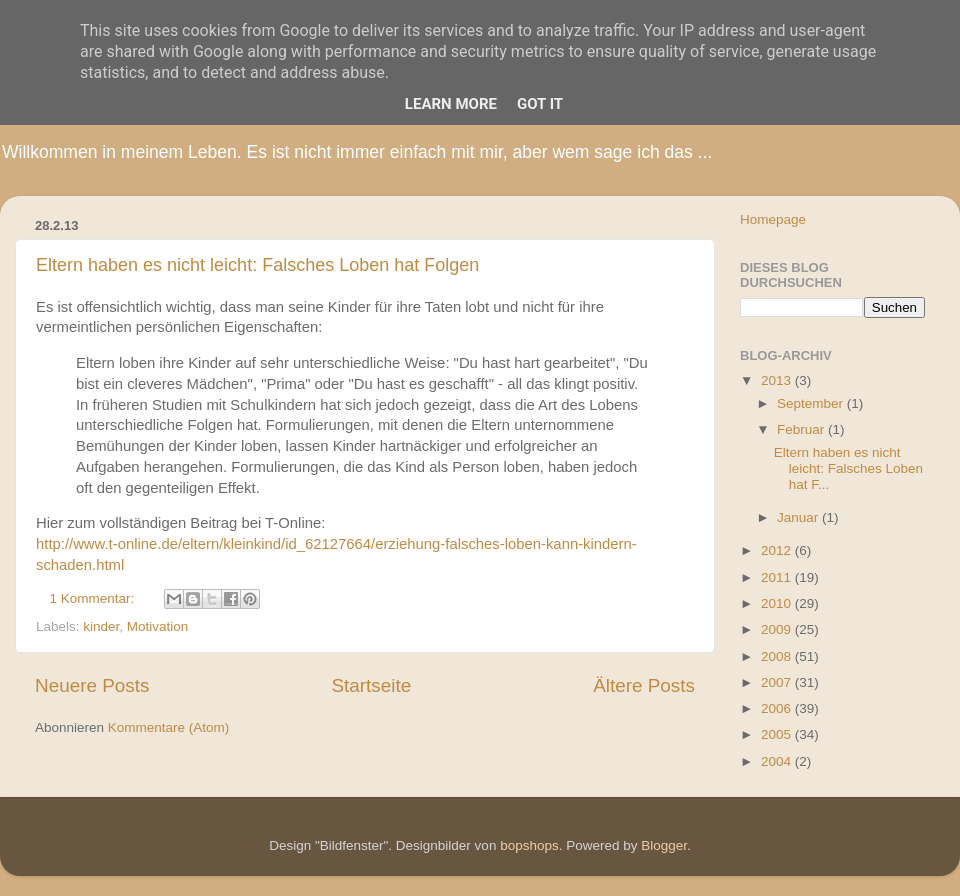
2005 (778, 734)
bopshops (529, 845)
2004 (778, 761)
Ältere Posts (644, 685)
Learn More (451, 104)
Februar (802, 429)
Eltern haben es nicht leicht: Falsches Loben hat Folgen (257, 265)
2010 (778, 603)
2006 (778, 708)
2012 (778, 550)
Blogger (664, 845)
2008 (778, 656)
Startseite (371, 685)
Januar (799, 517)
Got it (540, 104)
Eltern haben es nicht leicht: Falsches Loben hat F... (848, 468)
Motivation (158, 626)
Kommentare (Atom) (169, 727)
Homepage (773, 219)
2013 (778, 380)
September (812, 403)
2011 (778, 577)
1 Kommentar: (94, 598)
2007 (778, 682)
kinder (101, 626)
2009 (778, 629)
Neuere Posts (92, 685)
